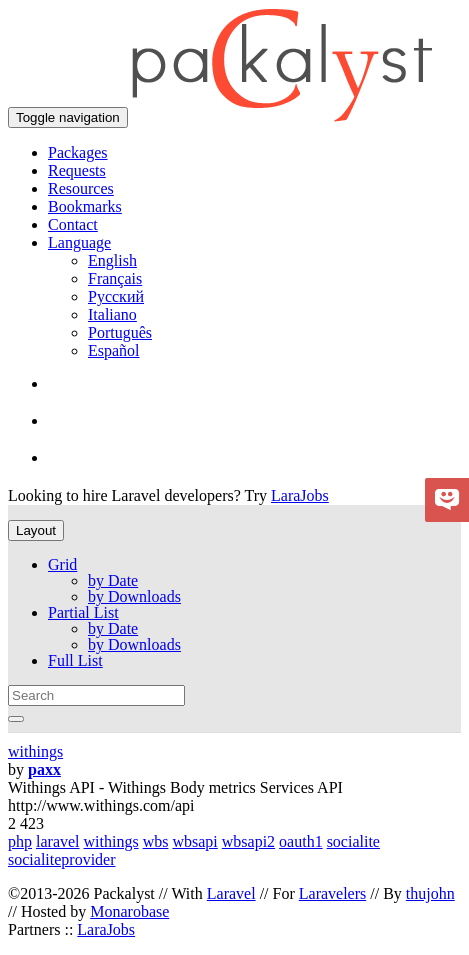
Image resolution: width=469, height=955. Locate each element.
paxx (44, 769)
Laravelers (333, 893)
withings (35, 751)
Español (114, 350)
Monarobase (129, 911)
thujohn (430, 893)
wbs (156, 841)
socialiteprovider (62, 859)
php (20, 841)
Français (115, 278)
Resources (81, 188)
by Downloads (134, 596)
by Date (113, 580)
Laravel (231, 893)
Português (120, 332)
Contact (73, 224)
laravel (58, 841)
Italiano (112, 314)
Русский (116, 296)
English (112, 260)
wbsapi (194, 841)
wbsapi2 (248, 841)
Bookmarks (85, 206)
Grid (62, 564)
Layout (36, 530)
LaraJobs (300, 495)
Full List (75, 660)
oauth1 (301, 841)
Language (79, 242)
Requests (77, 170)
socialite (353, 841)
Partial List (83, 612)
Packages (78, 152)
